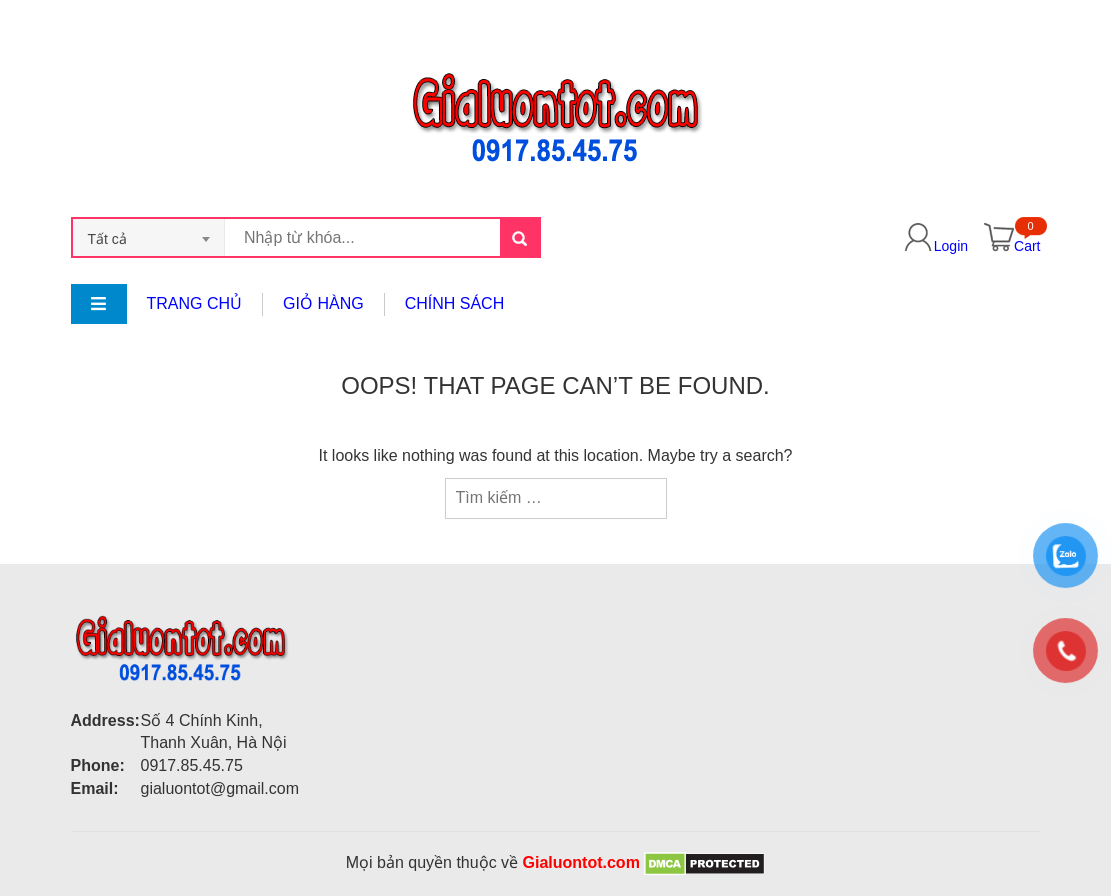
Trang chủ (195, 303)
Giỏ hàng (323, 303)
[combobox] (149, 237)
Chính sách (455, 303)
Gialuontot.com (581, 862)
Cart (1027, 246)
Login (951, 246)
